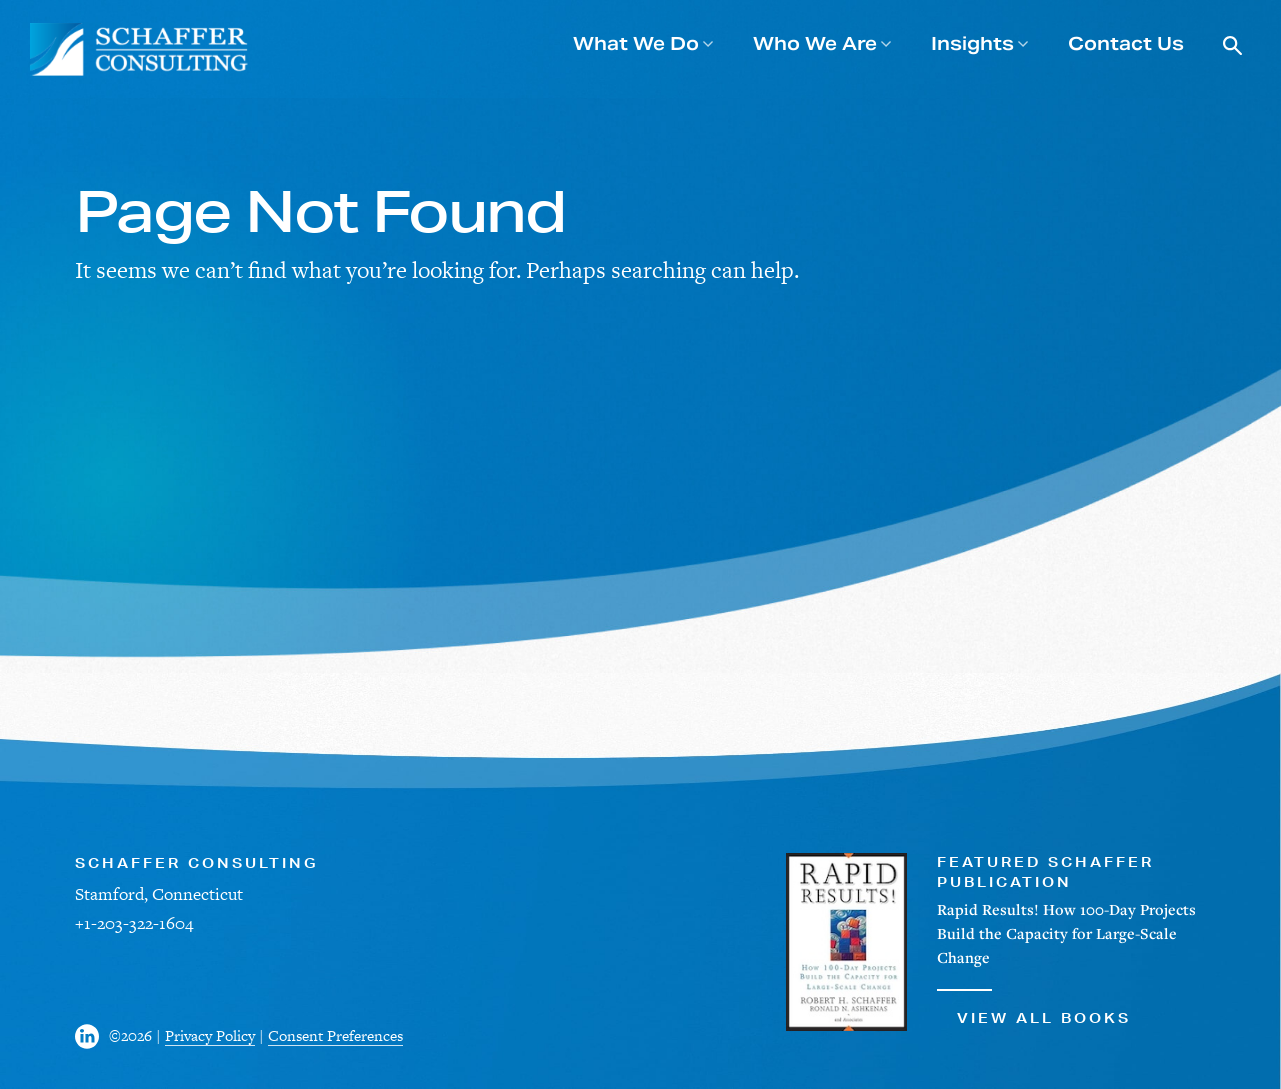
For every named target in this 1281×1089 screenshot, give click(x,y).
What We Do (636, 43)
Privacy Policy (210, 1035)
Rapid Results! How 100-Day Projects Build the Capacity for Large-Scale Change (1066, 933)
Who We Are (815, 43)
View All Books (1034, 1008)
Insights (972, 43)
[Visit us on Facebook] (92, 1036)
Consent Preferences (335, 1035)
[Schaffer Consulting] (140, 49)
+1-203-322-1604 (134, 923)
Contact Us (1126, 43)
